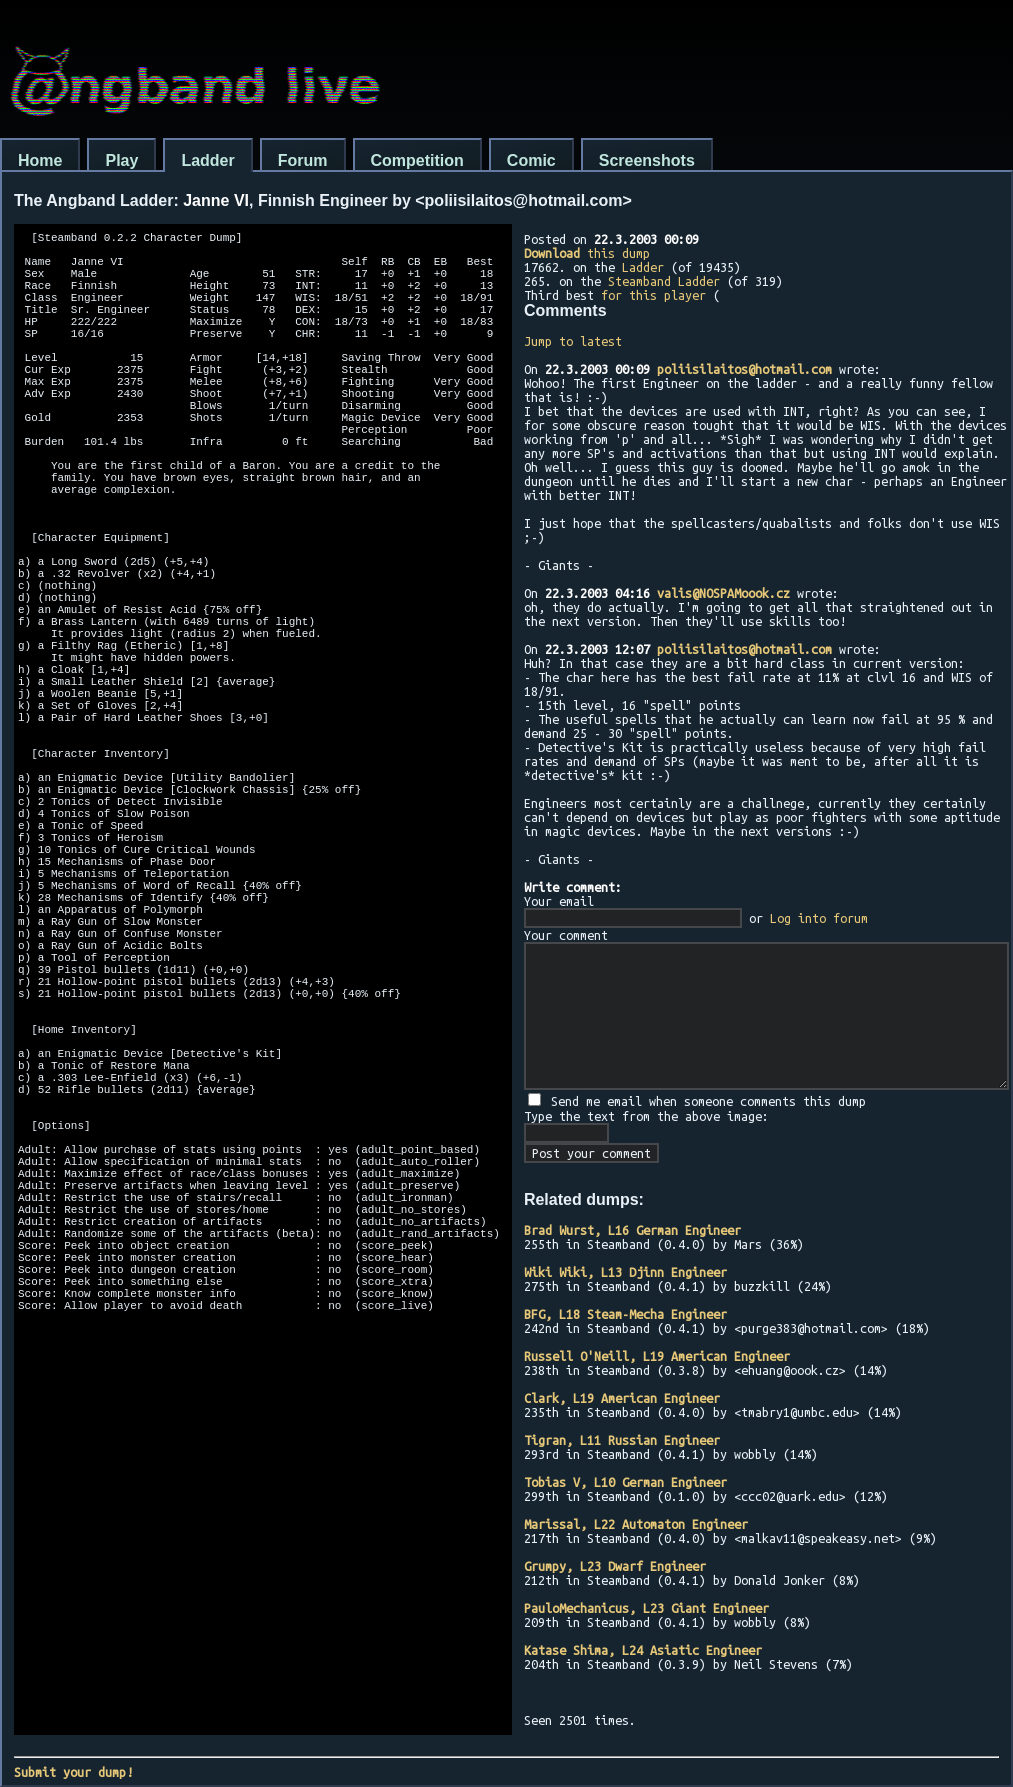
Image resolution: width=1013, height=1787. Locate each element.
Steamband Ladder (664, 281)
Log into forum (819, 918)
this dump (587, 253)
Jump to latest (573, 341)
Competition (417, 160)
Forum (303, 160)
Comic (531, 160)
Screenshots (647, 160)
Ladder (207, 160)
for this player (653, 295)
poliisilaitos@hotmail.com (744, 369)
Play (121, 160)
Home (40, 160)
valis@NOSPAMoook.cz (723, 593)
